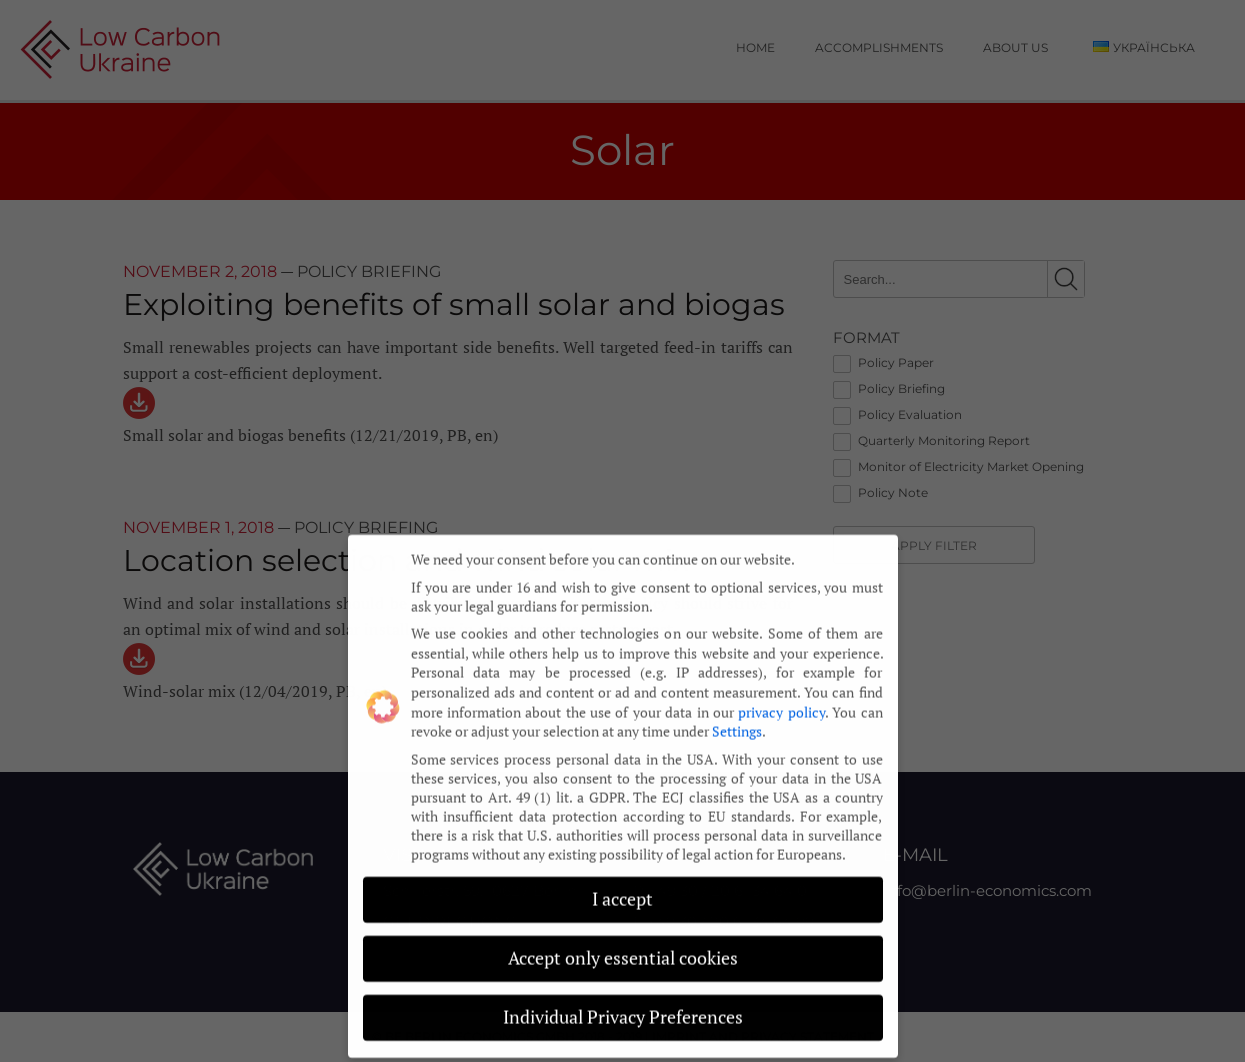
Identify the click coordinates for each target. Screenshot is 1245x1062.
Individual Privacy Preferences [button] (623, 1003)
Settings (737, 717)
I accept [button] (622, 886)
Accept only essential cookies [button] (623, 945)
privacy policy (781, 698)
